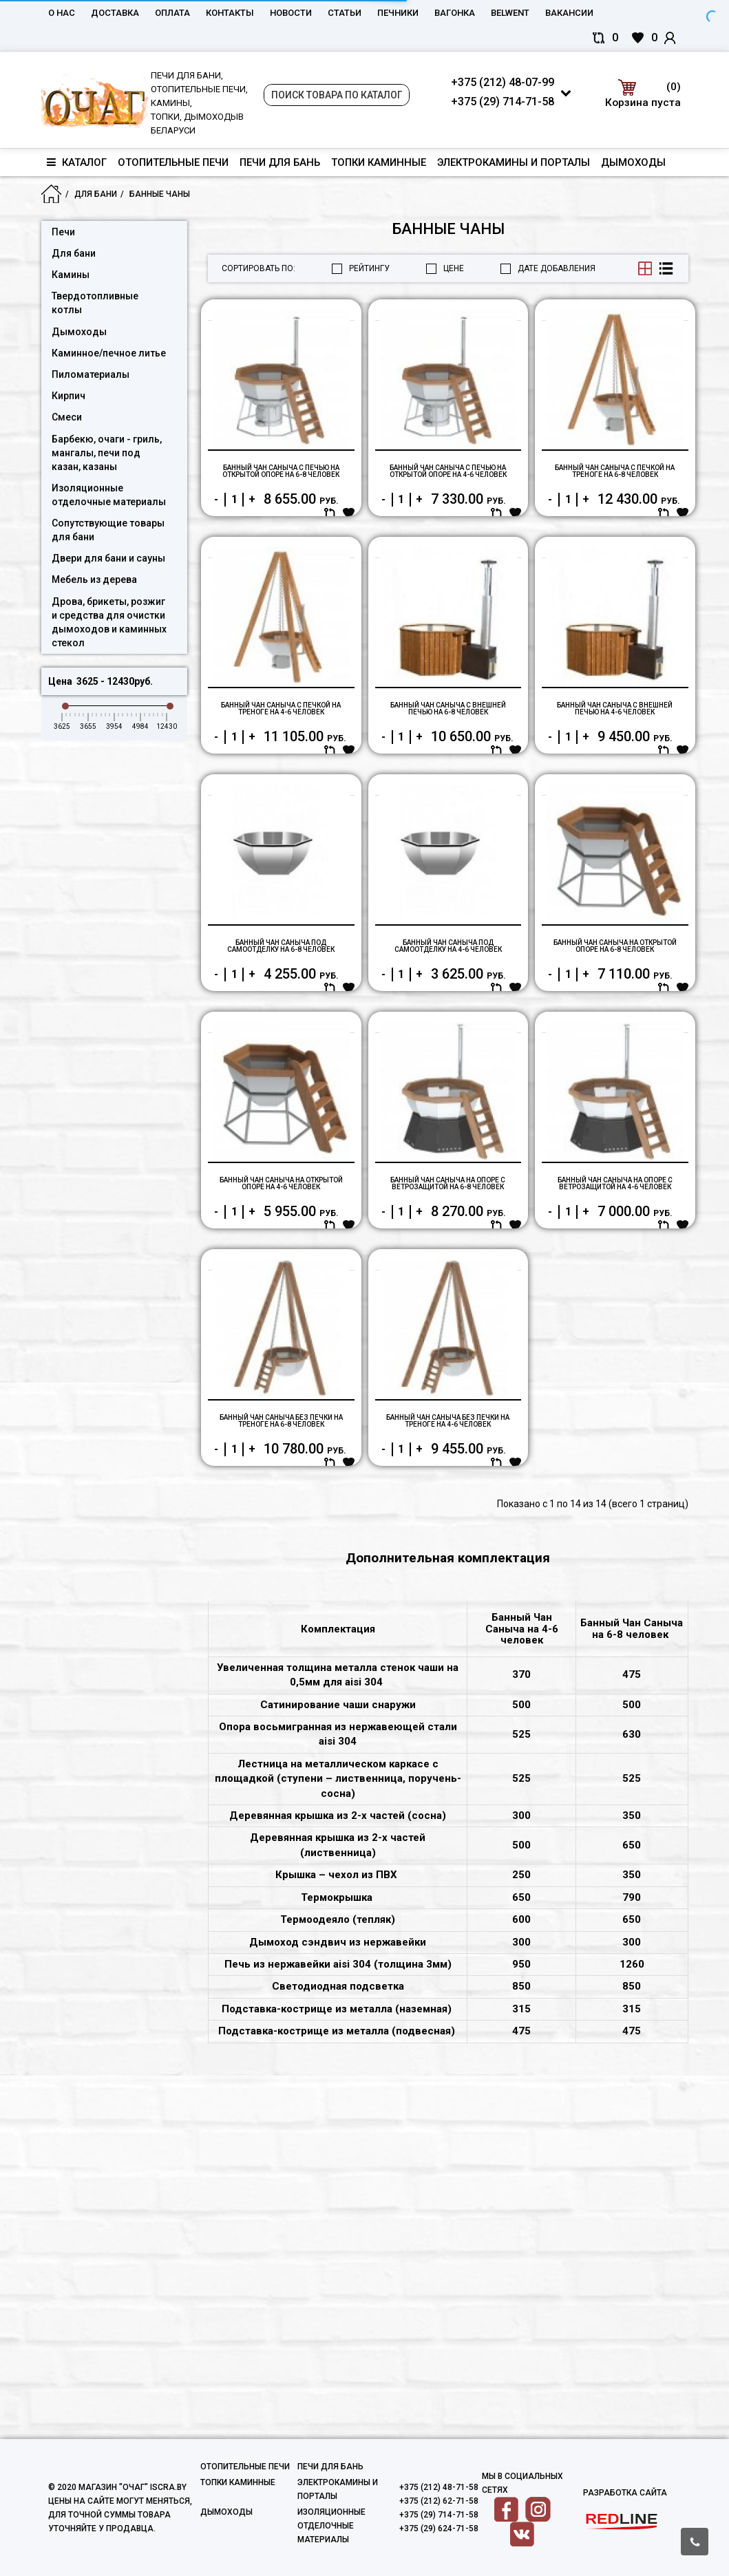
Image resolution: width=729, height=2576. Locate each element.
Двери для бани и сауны (108, 558)
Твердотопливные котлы (95, 302)
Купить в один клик (249, 564)
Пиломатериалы (90, 374)
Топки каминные (378, 162)
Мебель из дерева (94, 579)
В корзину (343, 564)
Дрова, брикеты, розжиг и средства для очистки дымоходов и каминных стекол (109, 622)
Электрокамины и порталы (513, 162)
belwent (510, 13)
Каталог (77, 162)
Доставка (115, 13)
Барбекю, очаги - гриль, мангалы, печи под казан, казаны (107, 453)
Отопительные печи (173, 162)
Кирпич (68, 395)
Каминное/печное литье (109, 353)
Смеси (67, 417)
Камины (70, 274)
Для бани (95, 194)
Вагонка (454, 13)
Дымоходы (633, 162)
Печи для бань (280, 162)
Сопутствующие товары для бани (108, 530)
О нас (61, 13)
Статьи (344, 13)
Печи (63, 231)
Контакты (230, 13)
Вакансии (569, 13)
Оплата (172, 13)
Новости (291, 13)
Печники (398, 13)
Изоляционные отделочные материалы (109, 494)
